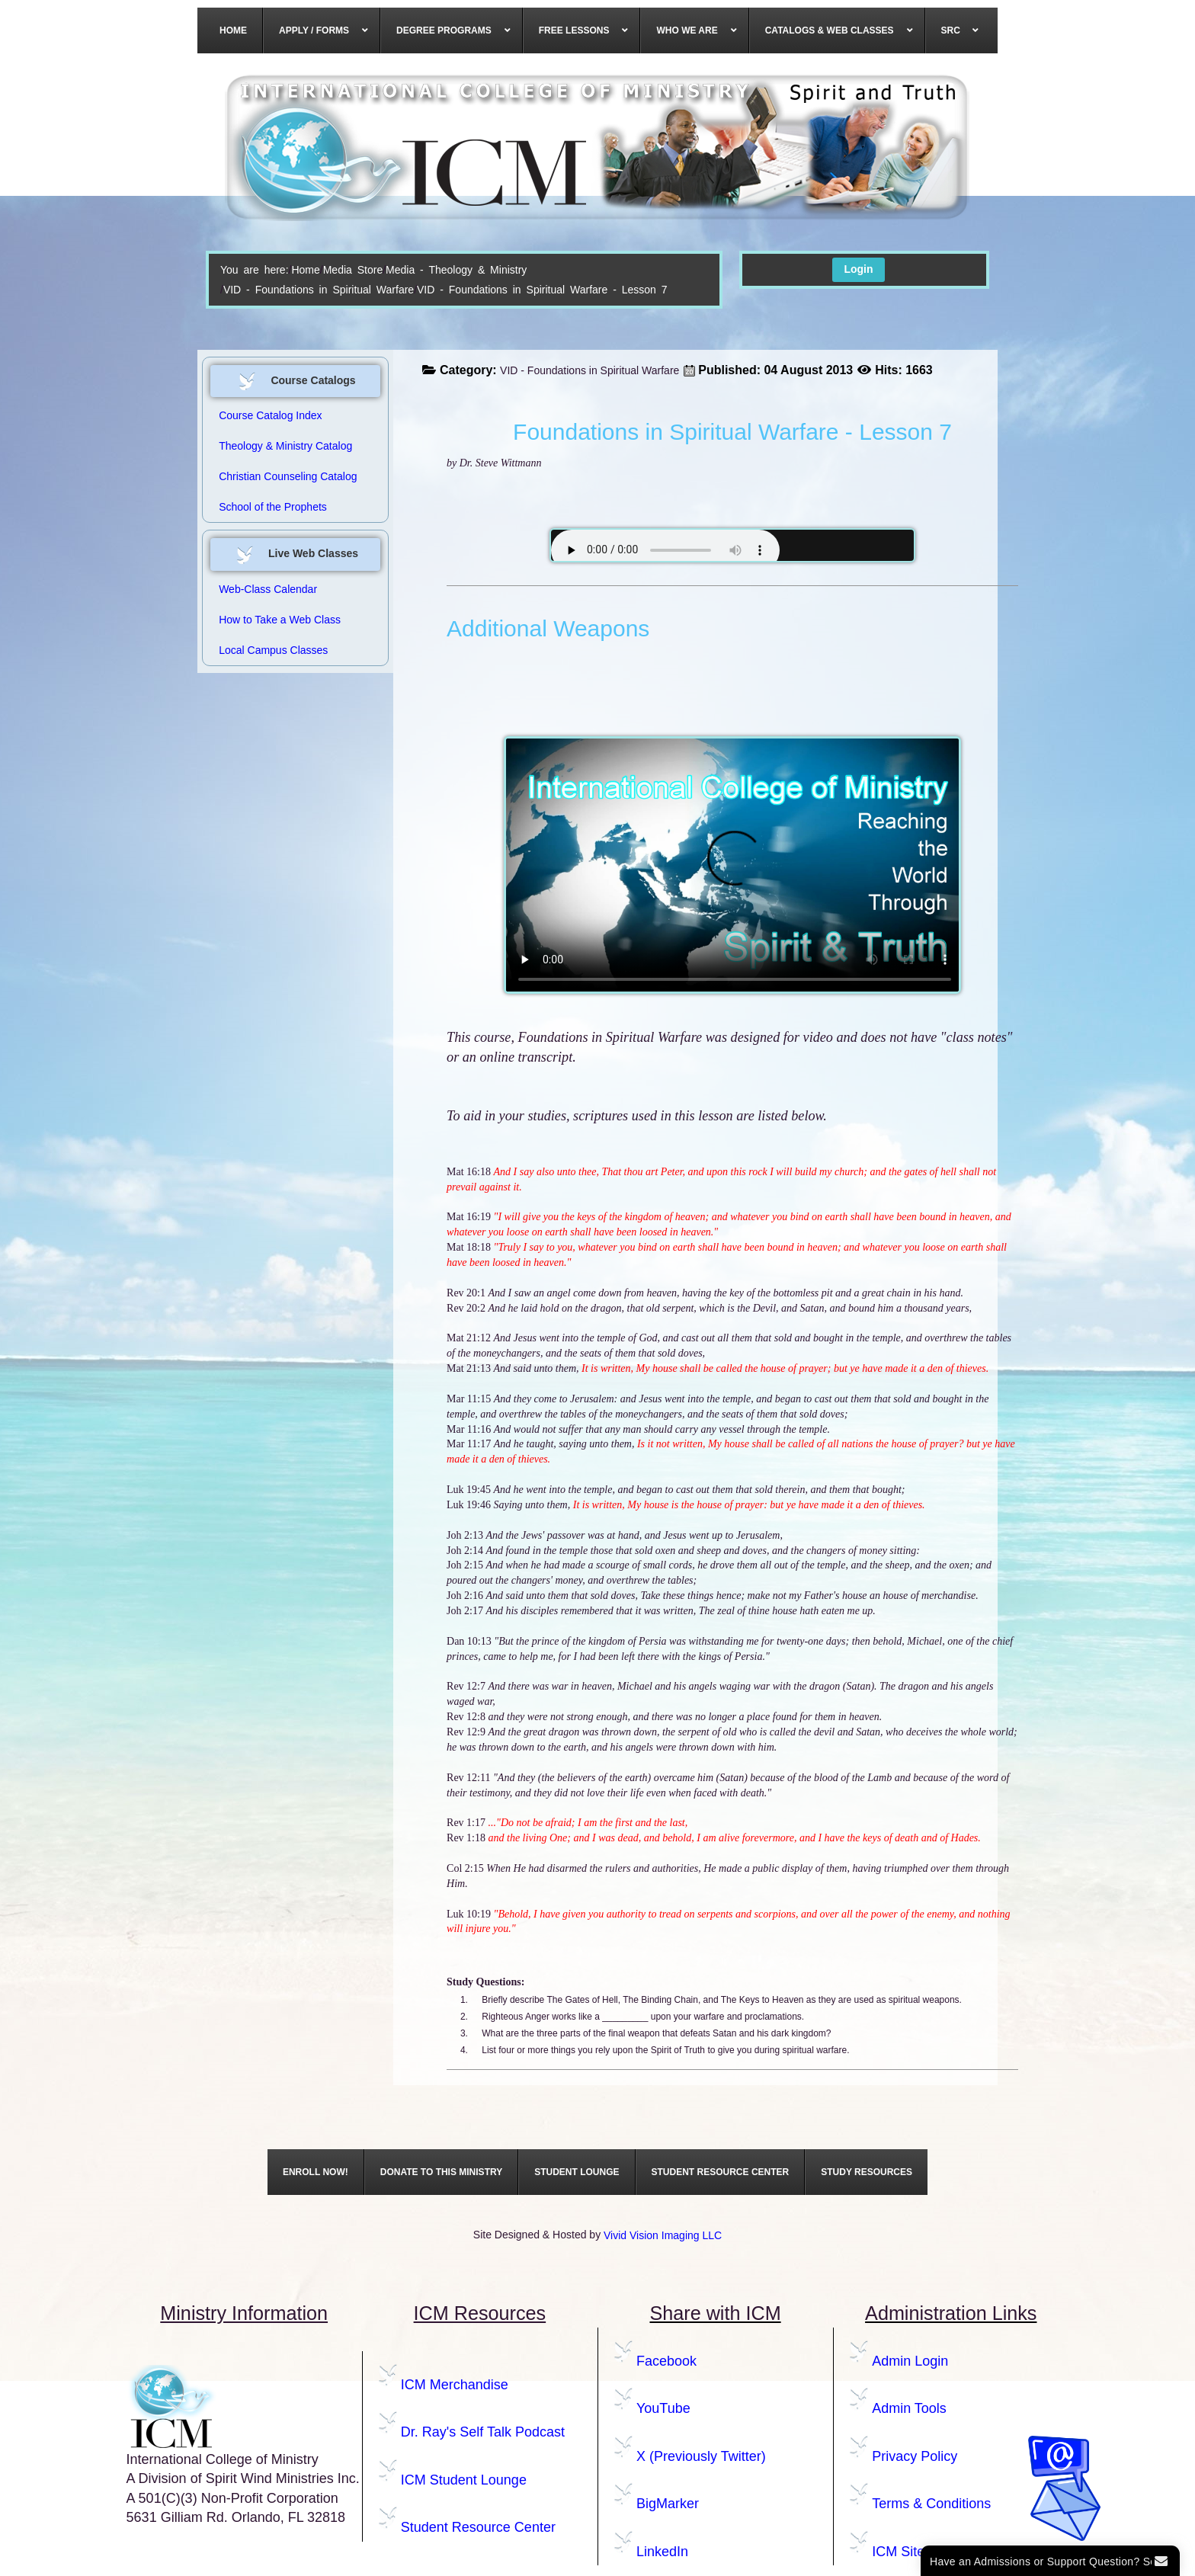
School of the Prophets (273, 507)
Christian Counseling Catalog (288, 476)
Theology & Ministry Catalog (285, 446)
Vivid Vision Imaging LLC (663, 2235)
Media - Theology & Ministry (456, 270)
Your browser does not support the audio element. (665, 550)
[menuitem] (233, 30)
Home (305, 270)
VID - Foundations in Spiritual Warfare (318, 290)
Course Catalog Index (270, 415)
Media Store (353, 270)
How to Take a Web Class (280, 620)
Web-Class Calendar (268, 589)
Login (858, 269)
